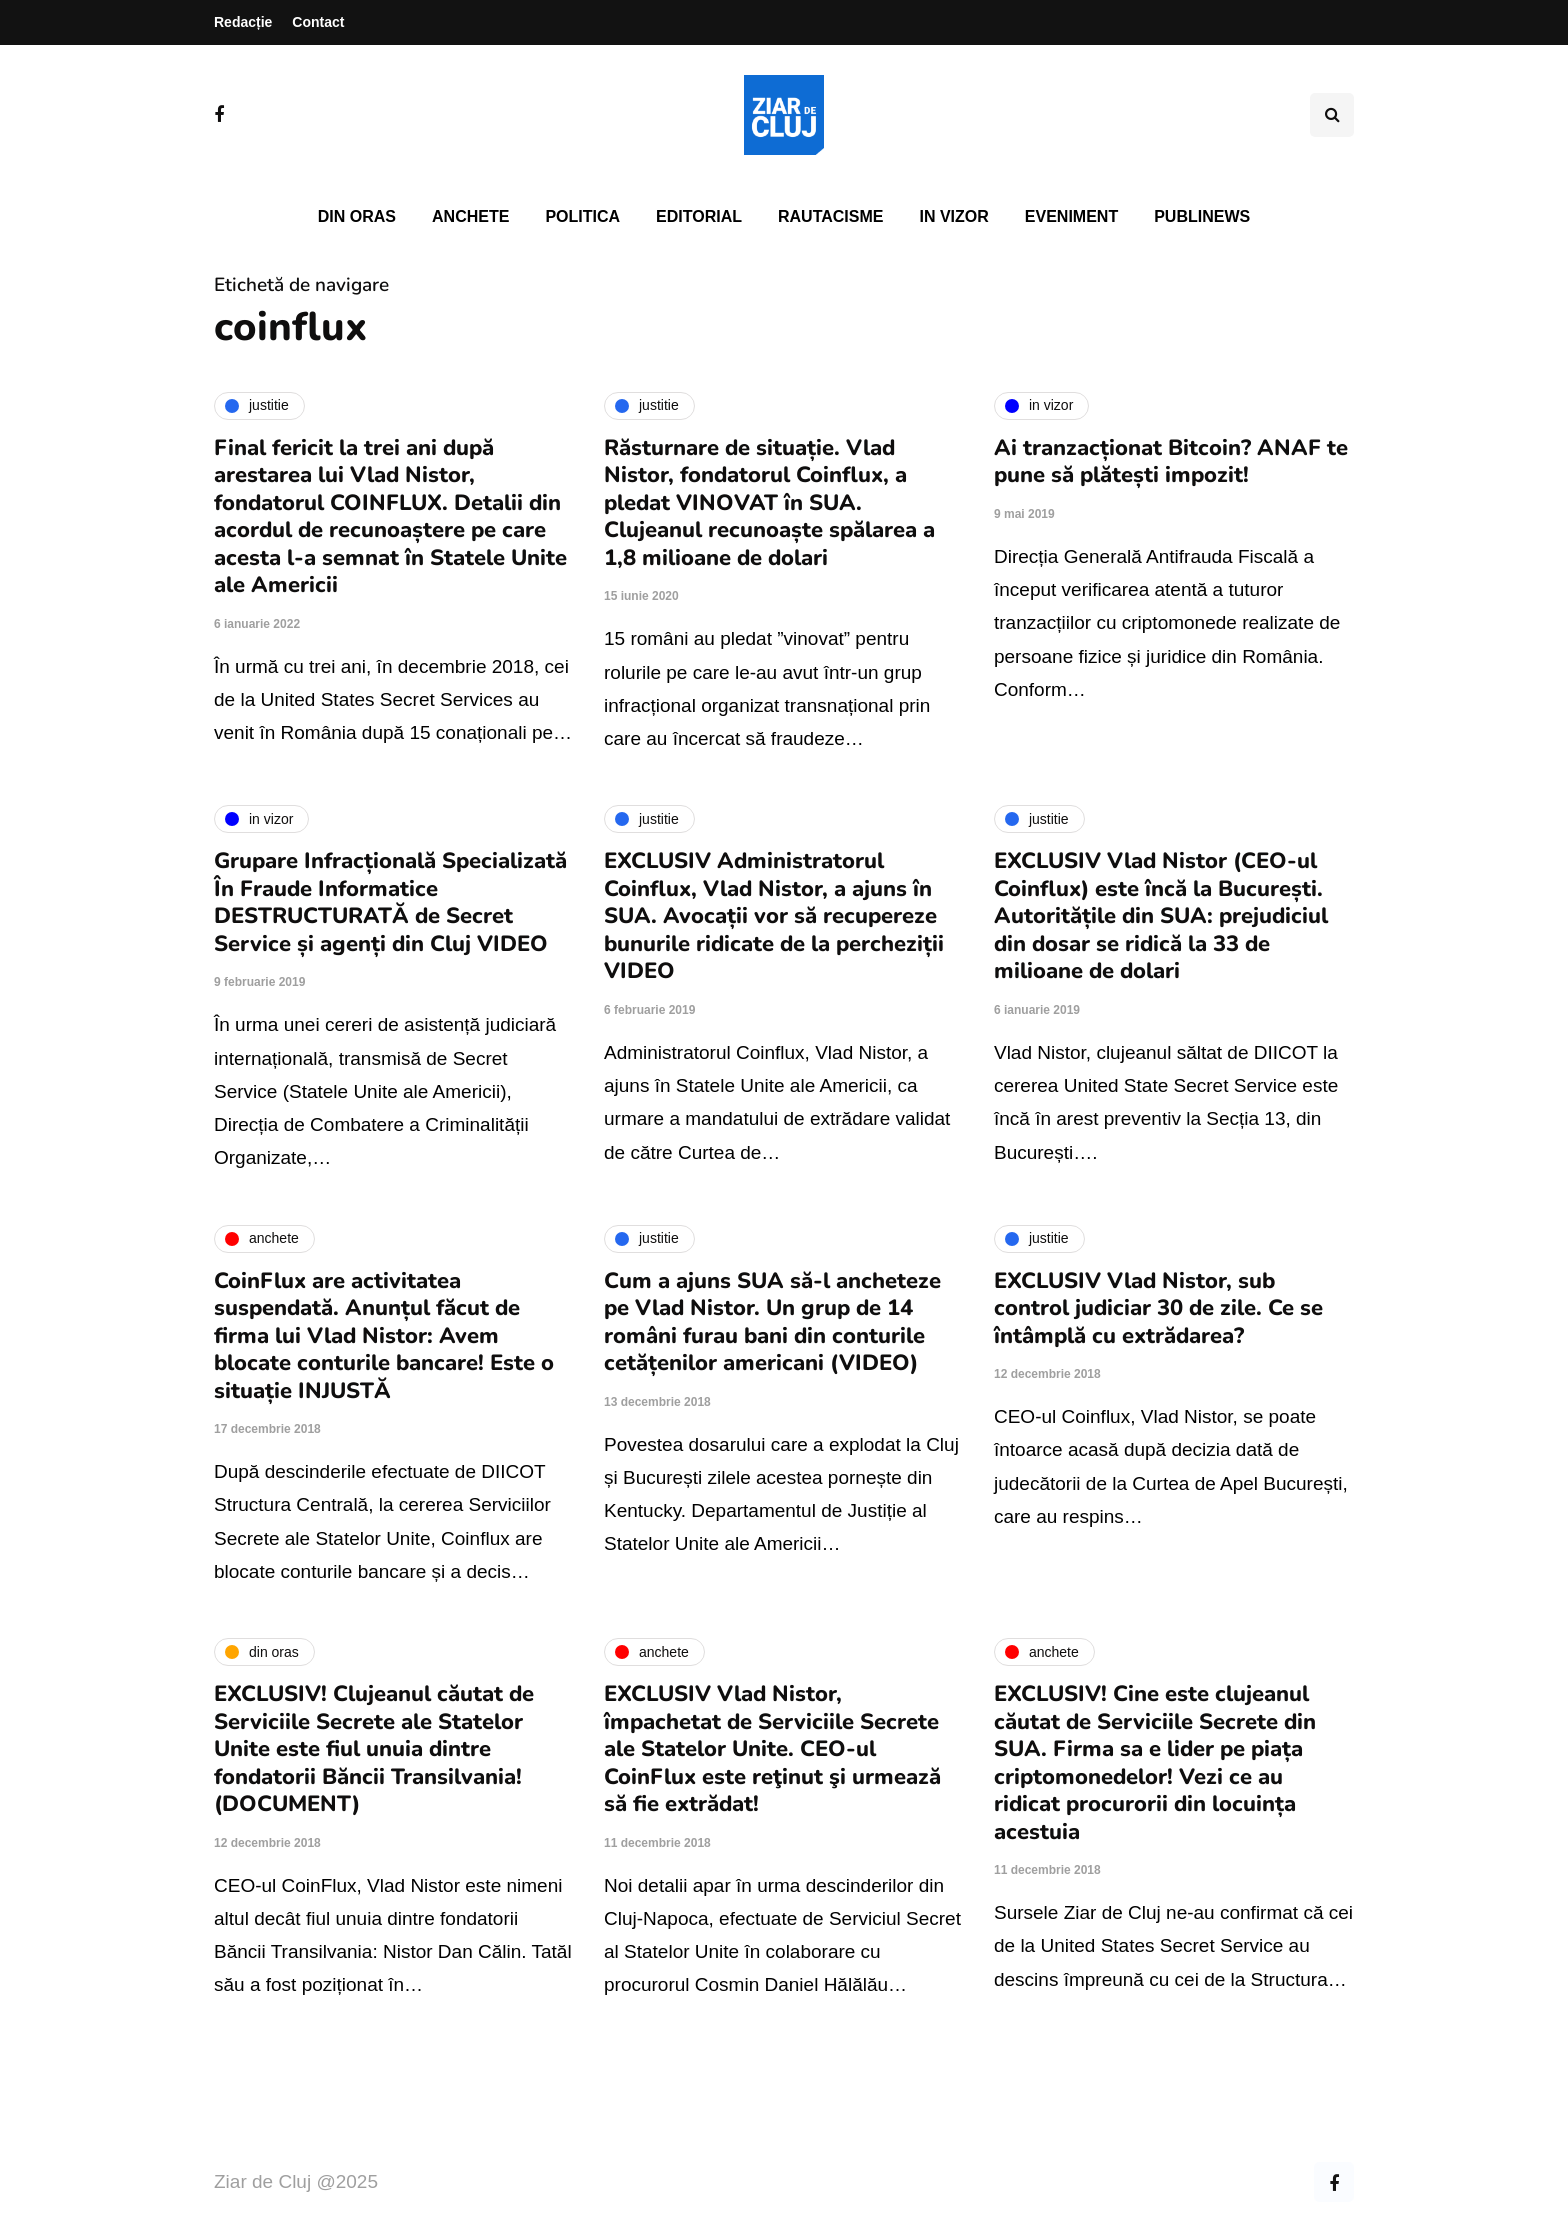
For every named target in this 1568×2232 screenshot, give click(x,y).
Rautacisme (830, 216)
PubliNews (1202, 216)
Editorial (699, 216)
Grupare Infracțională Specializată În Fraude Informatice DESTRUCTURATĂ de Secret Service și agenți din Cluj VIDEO (390, 902)
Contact (318, 22)
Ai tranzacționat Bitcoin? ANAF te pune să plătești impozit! (1171, 462)
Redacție (243, 22)
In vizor (953, 216)
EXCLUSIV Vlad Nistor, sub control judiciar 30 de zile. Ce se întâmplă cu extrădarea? (1158, 1308)
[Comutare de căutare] (1332, 115)
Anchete (470, 216)
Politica (582, 216)
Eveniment (1071, 216)
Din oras (357, 216)
